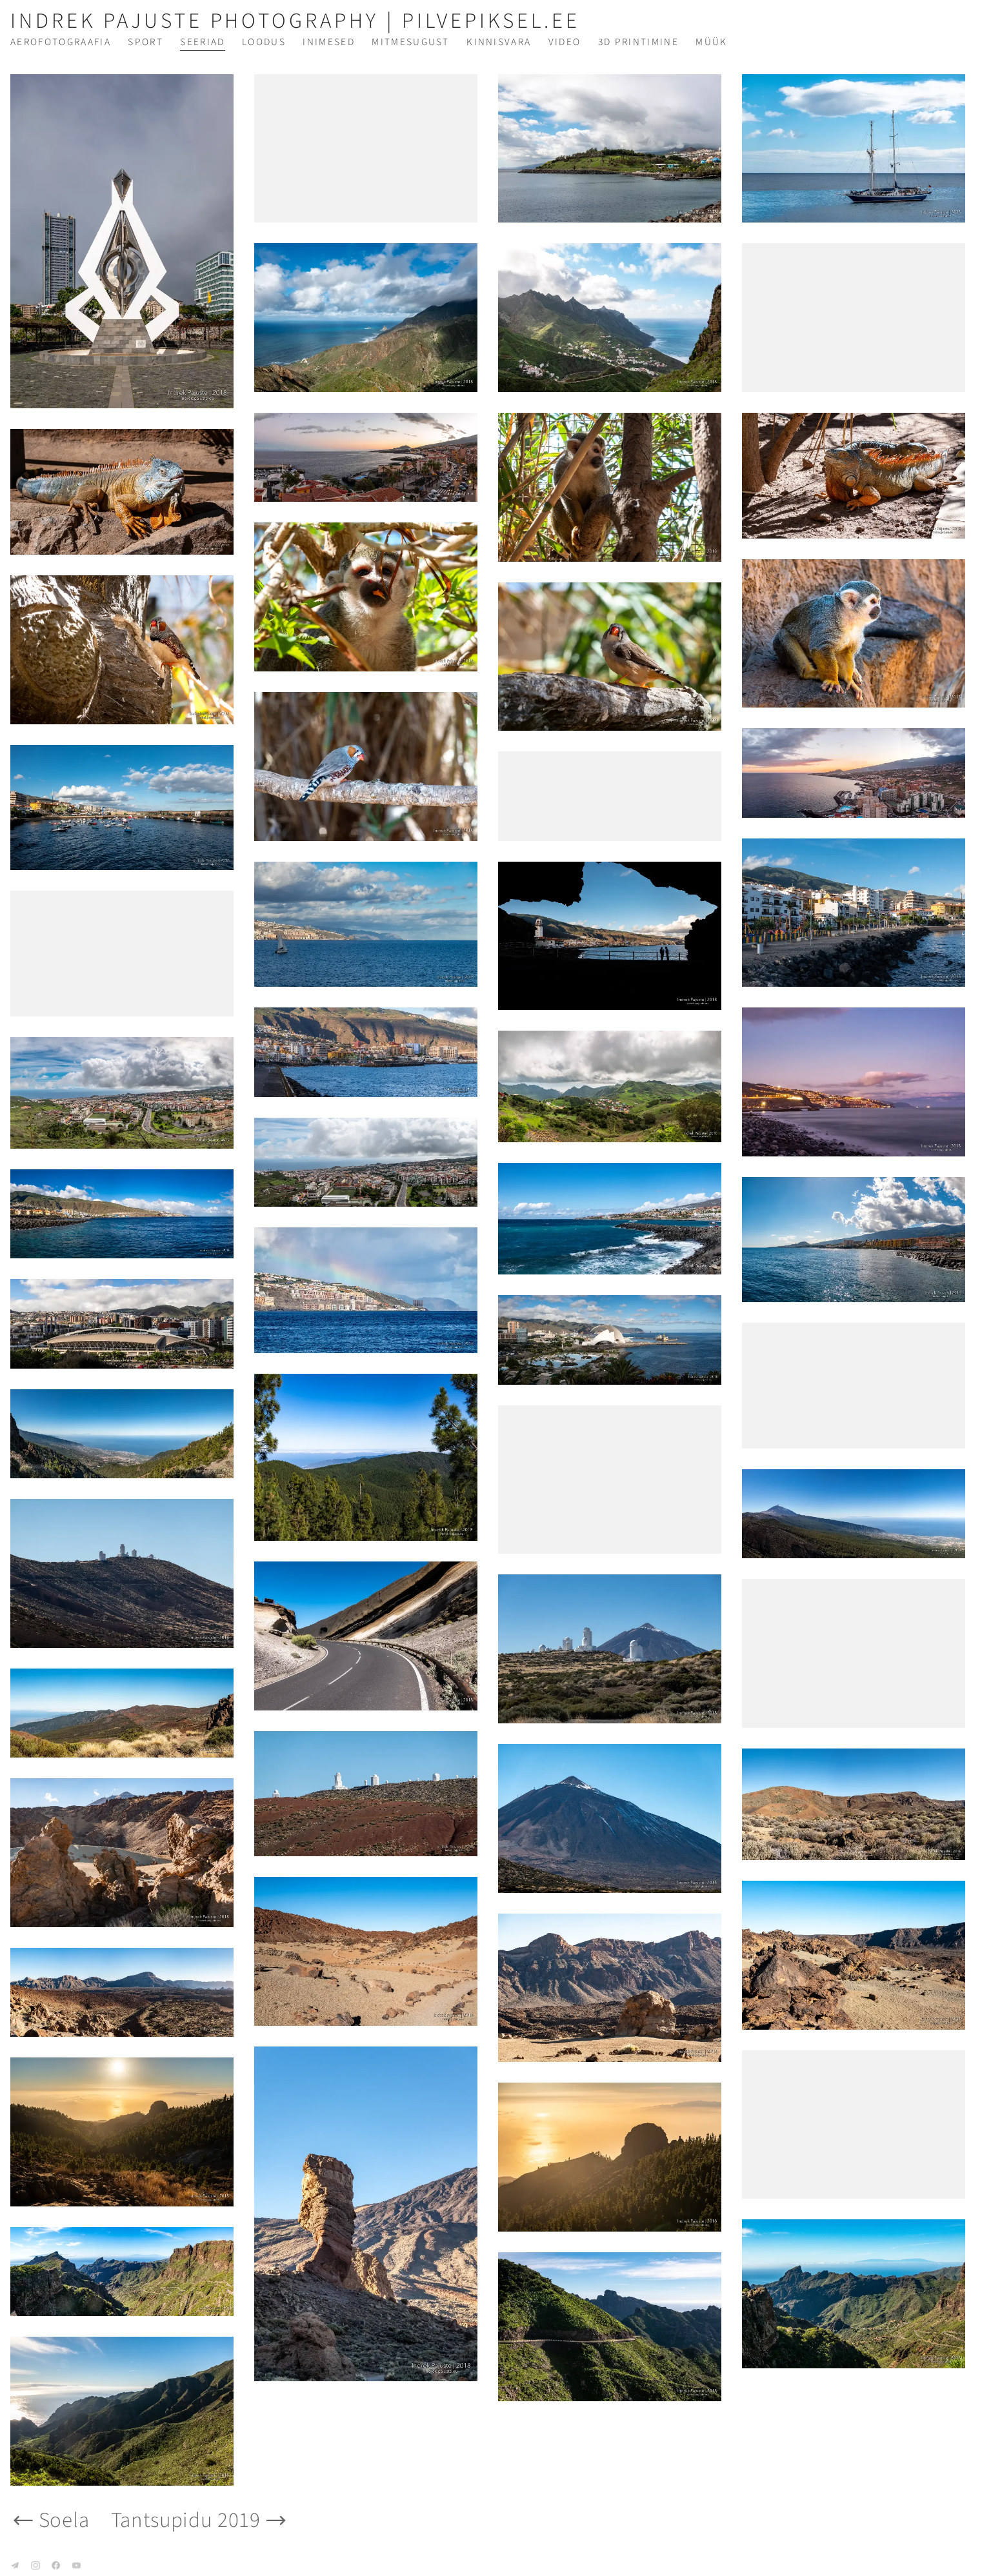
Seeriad (202, 42)
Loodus (264, 42)
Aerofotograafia (60, 42)
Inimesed (329, 42)
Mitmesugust (411, 42)
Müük (711, 42)
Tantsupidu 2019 (200, 2520)
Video (564, 42)
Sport (145, 42)
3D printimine (638, 42)
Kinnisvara (498, 42)
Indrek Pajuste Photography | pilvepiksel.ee (295, 21)
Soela (50, 2520)
